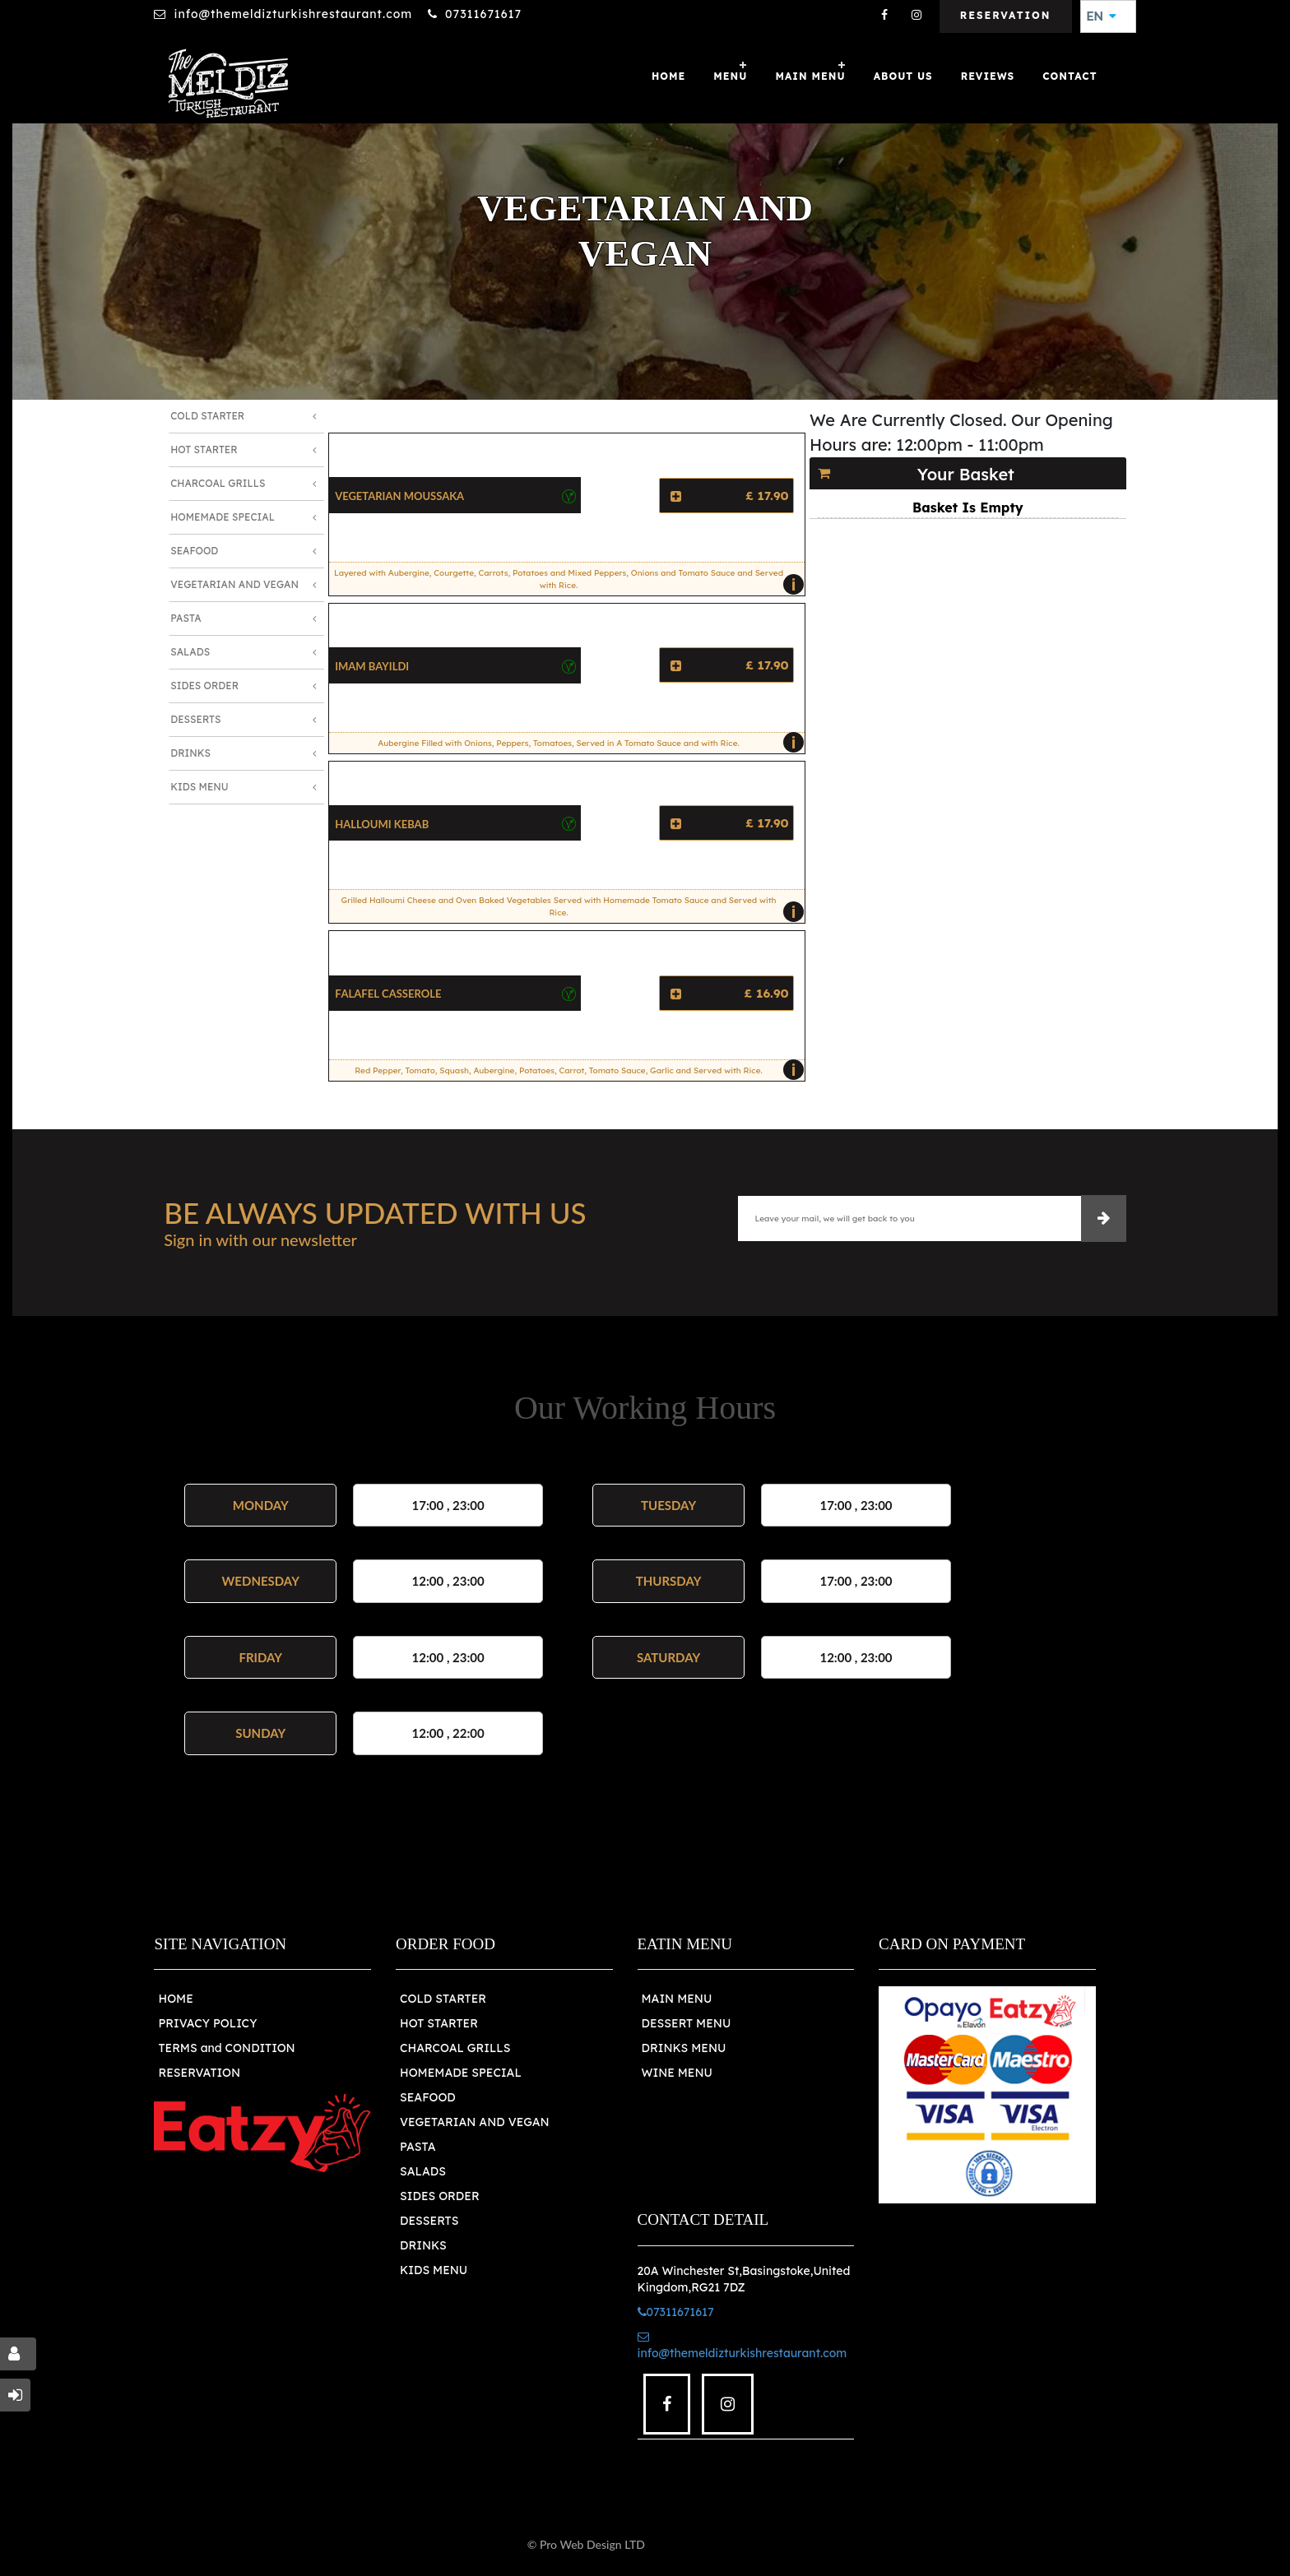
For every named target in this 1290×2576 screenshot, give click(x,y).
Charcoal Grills (217, 483)
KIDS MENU (433, 2270)
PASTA (418, 2146)
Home (668, 76)
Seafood (194, 550)
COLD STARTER (443, 1998)
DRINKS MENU (684, 2048)
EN (1101, 16)
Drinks (190, 753)
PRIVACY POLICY (207, 2023)
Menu (730, 76)
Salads (190, 652)
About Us (903, 76)
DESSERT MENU (686, 2023)
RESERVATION (199, 2072)
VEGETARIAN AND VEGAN (475, 2122)
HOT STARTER (439, 2023)
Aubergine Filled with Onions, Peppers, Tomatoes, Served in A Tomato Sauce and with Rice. (587, 742)
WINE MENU (677, 2072)
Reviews (988, 76)
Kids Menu (199, 787)
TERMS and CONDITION (226, 2048)
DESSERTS (429, 2220)
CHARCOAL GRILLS (455, 2048)
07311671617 (483, 14)
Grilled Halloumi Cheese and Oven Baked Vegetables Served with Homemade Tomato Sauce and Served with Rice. (568, 909)
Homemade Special (222, 517)
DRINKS (423, 2245)
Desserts (195, 719)
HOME (175, 1998)
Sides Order (204, 685)
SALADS (423, 2171)
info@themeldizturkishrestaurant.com (293, 14)
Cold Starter (207, 416)
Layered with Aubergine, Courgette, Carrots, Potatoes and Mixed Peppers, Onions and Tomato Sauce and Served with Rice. (565, 581)
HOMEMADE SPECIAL (461, 2072)
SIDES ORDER (440, 2196)
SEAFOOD (428, 2097)
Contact (1069, 76)
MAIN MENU (810, 76)
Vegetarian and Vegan (234, 584)
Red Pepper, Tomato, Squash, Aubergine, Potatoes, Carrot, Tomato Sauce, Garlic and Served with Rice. (575, 1070)
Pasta (185, 618)
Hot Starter (203, 449)
